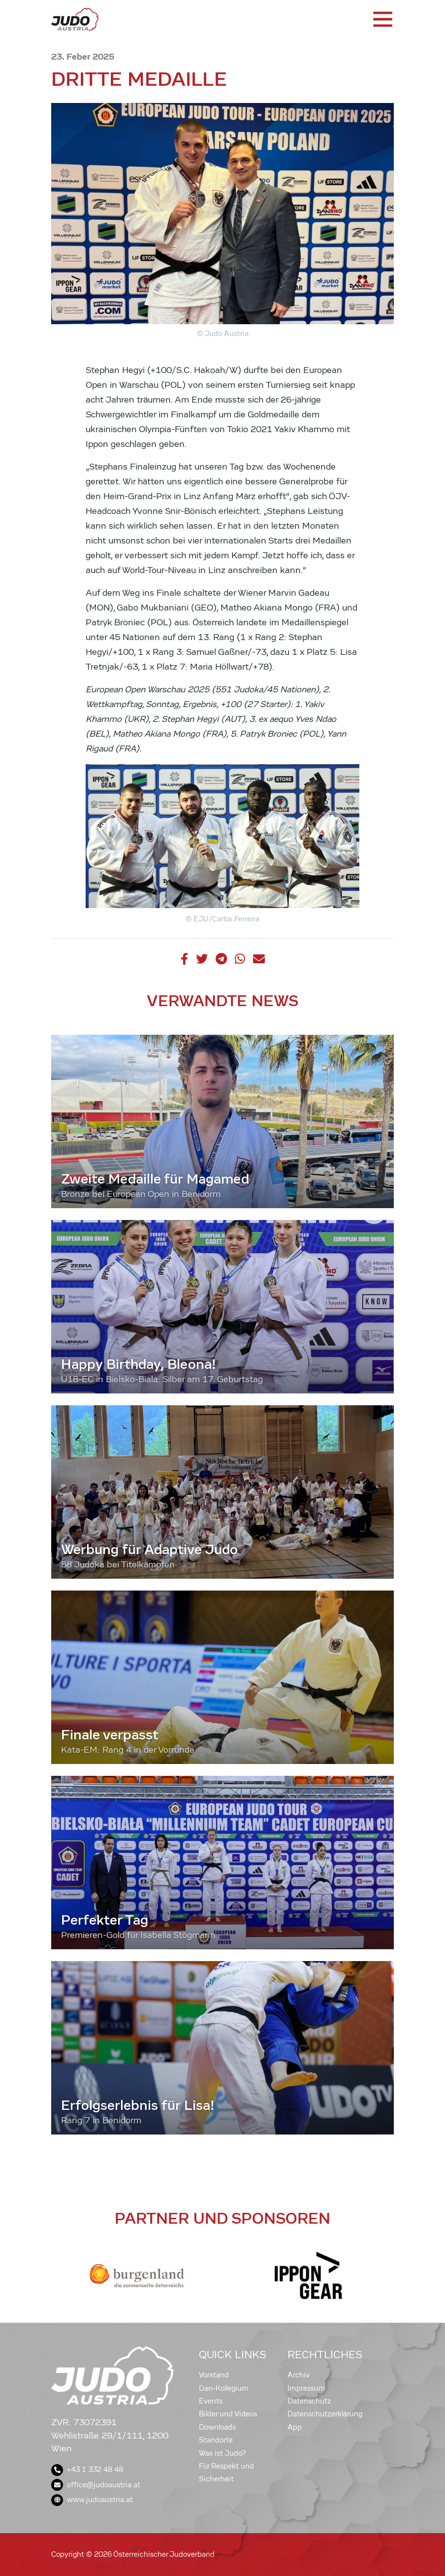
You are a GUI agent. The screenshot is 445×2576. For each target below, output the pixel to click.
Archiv (298, 2375)
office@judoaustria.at (95, 2484)
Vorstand (214, 2375)
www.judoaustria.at (92, 2499)
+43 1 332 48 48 (87, 2469)
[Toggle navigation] (382, 19)
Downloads (217, 2427)
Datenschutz (309, 2401)
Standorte (216, 2440)
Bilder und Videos (228, 2413)
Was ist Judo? (222, 2453)
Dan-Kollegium (224, 2388)
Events (210, 2401)
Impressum (306, 2388)
